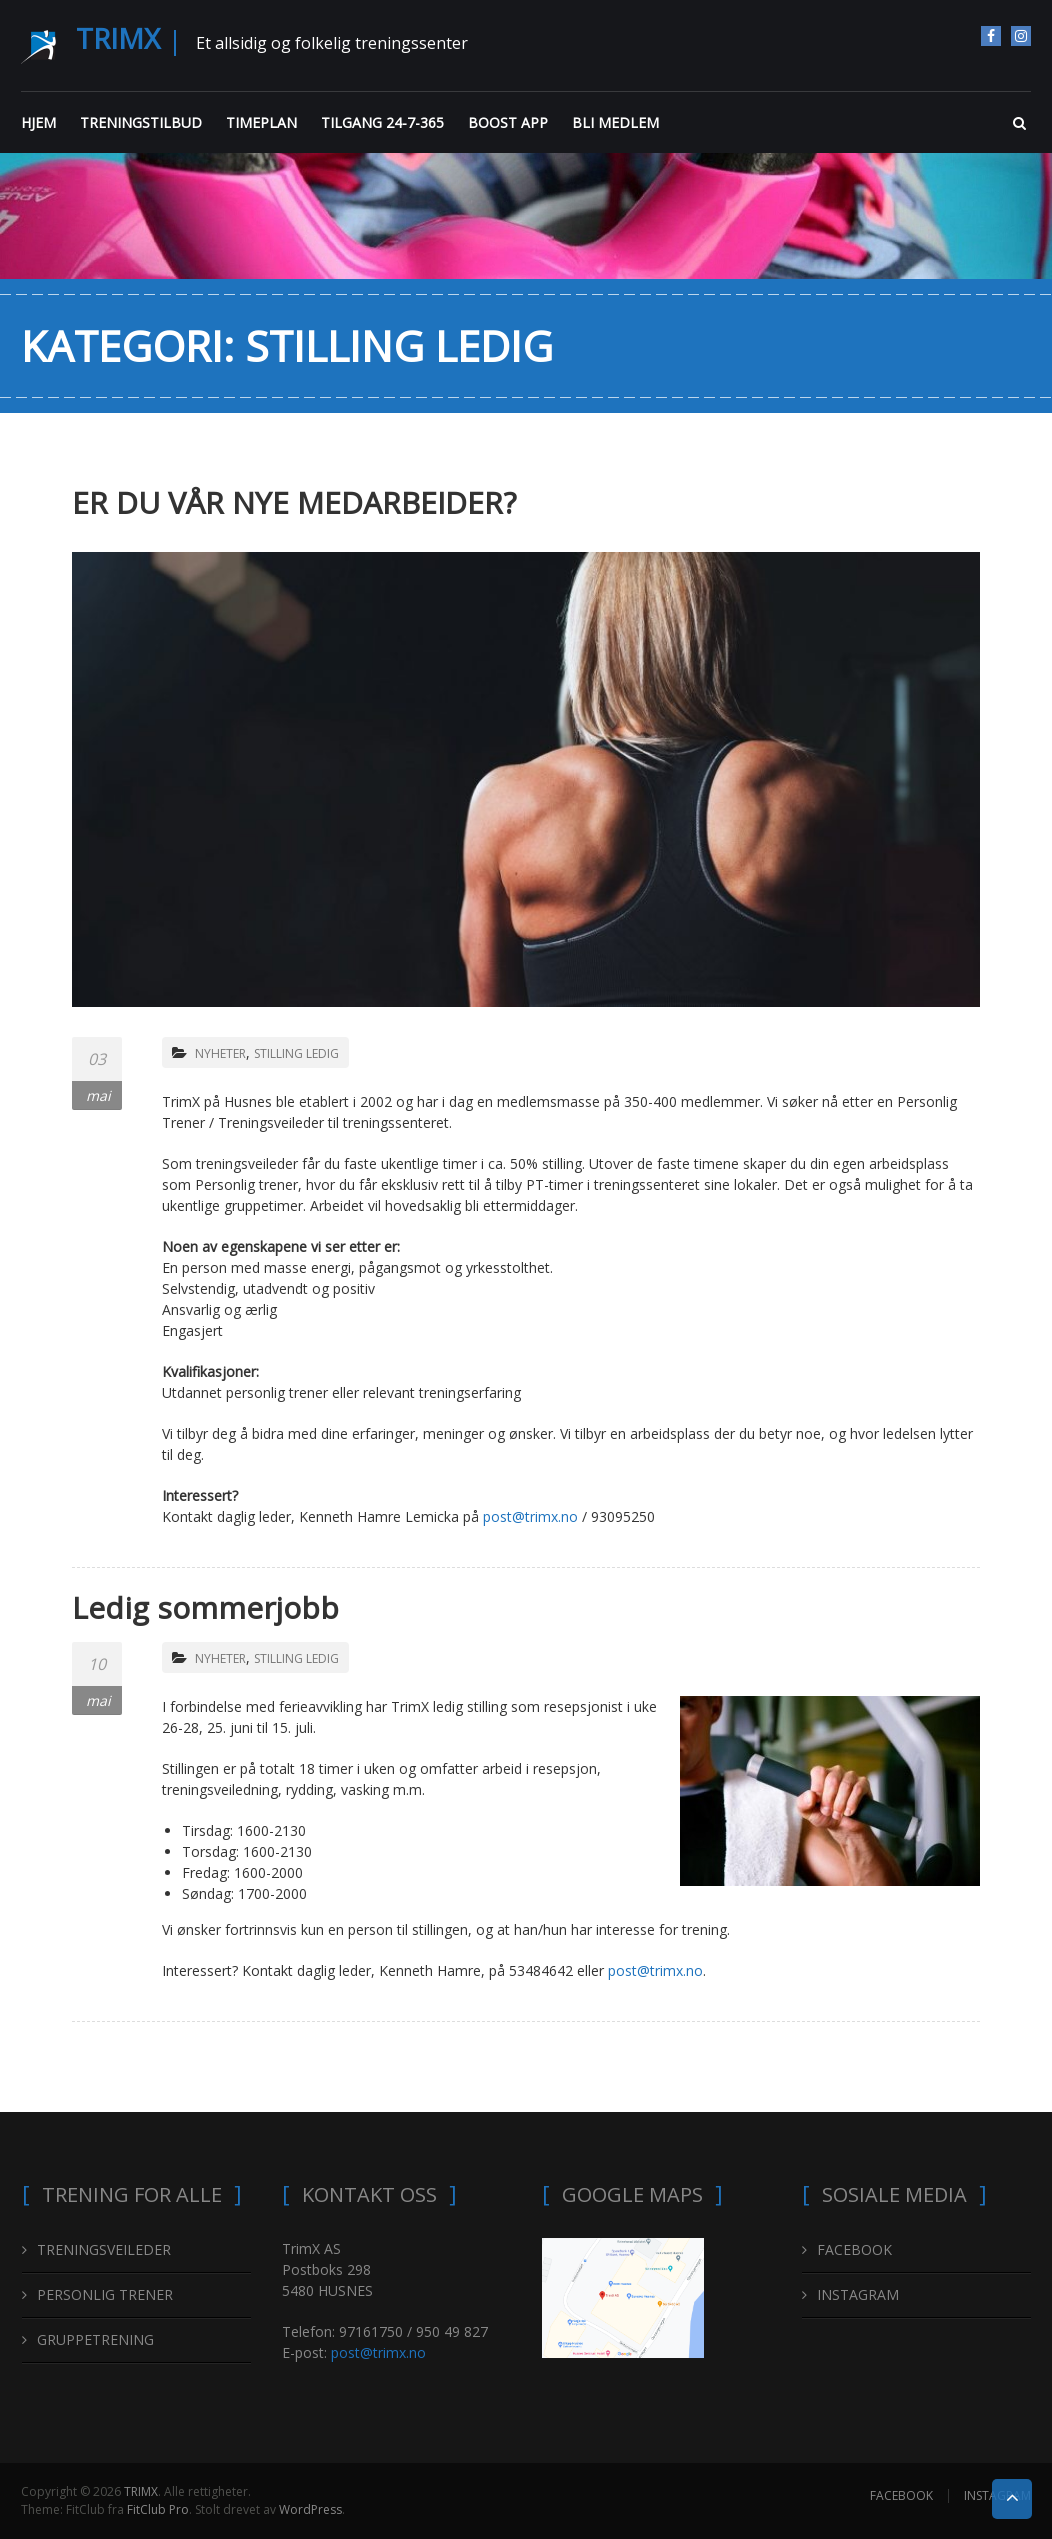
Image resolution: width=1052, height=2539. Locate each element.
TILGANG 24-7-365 (382, 122)
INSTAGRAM (1021, 36)
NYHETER (220, 1053)
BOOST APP (508, 122)
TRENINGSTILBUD (141, 122)
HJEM (38, 122)
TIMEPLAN (261, 122)
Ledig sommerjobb (205, 1607)
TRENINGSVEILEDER (104, 2249)
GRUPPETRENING (95, 2339)
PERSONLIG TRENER (105, 2294)
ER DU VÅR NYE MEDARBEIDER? (294, 502)
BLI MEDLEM (615, 122)
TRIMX (118, 38)
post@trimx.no (530, 1516)
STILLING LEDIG (296, 1053)
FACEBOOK (991, 36)
